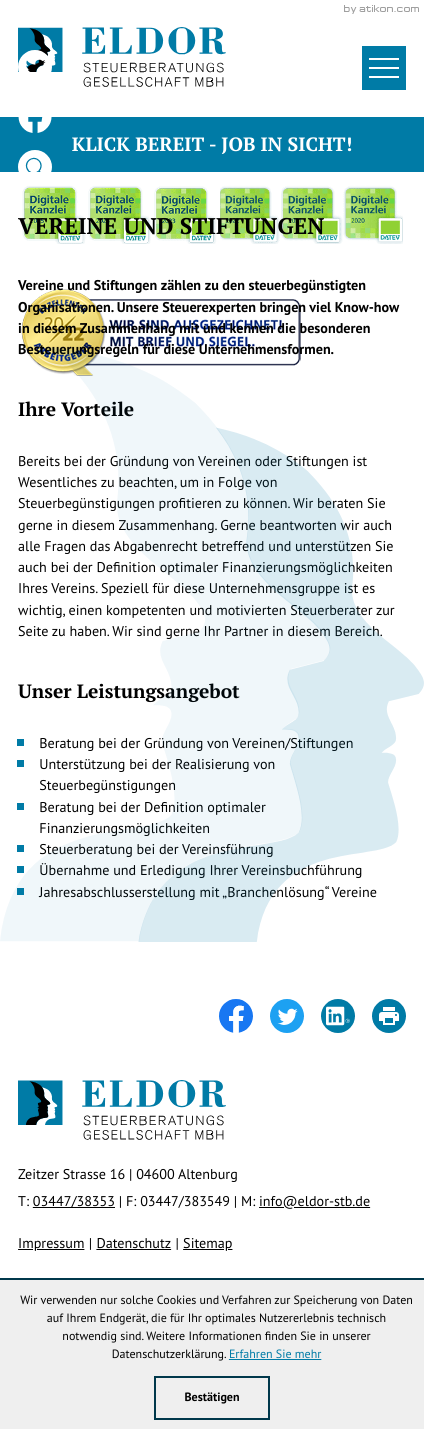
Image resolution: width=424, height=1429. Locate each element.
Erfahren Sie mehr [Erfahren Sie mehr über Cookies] (275, 1354)
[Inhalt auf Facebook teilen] (244, 1016)
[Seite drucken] (389, 1016)
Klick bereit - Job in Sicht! (212, 144)
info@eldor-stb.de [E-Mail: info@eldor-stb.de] (314, 1201)
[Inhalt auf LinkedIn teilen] (346, 1016)
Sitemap (207, 1243)
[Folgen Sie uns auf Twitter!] (35, 67)
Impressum (51, 1243)
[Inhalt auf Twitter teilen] (295, 1016)
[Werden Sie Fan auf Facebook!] (35, 117)
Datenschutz (133, 1243)
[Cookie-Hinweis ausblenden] (212, 1398)
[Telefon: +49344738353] (74, 1201)
